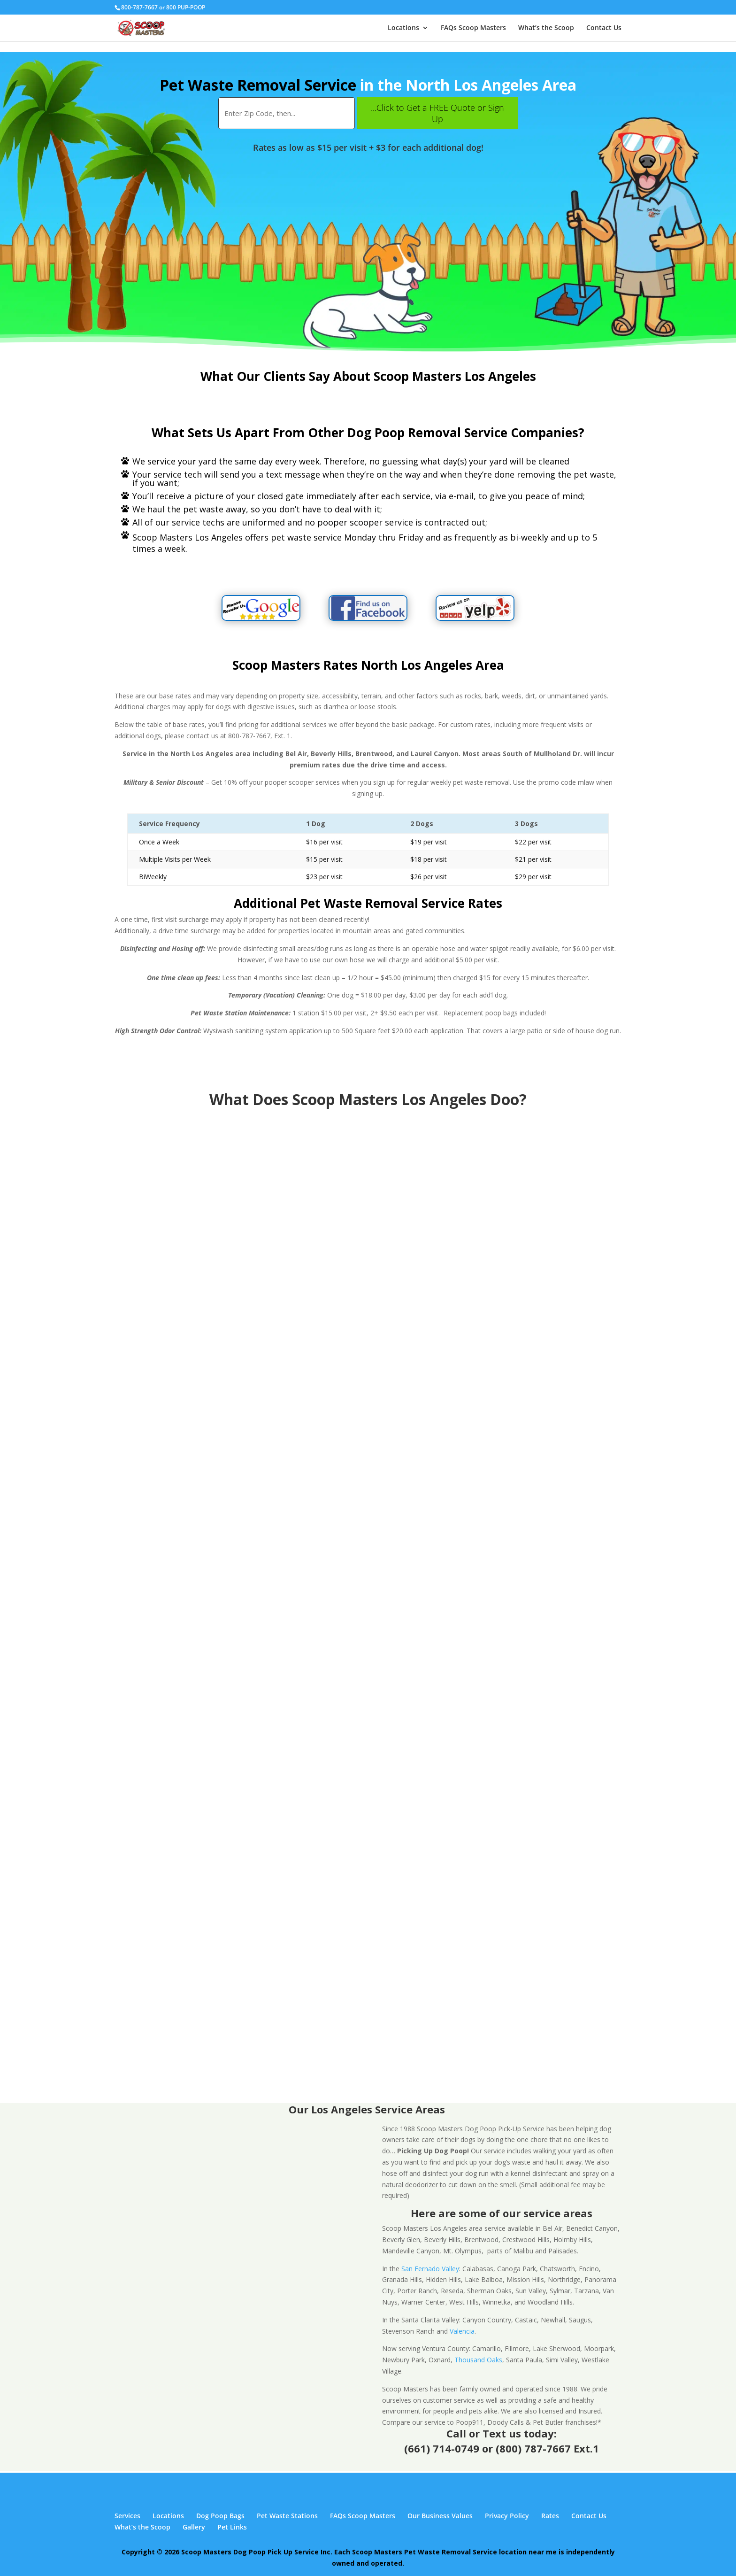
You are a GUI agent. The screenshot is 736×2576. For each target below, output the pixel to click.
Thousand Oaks (478, 2359)
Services (127, 2515)
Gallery (194, 2526)
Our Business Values (440, 2515)
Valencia (462, 2331)
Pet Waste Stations (287, 2515)
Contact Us (603, 28)
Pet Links (232, 2526)
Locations (403, 28)
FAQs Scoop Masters (473, 28)
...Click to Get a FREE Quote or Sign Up (437, 113)
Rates (550, 2515)
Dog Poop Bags (220, 2515)
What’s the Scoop (546, 28)
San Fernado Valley (430, 2268)
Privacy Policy (507, 2515)
